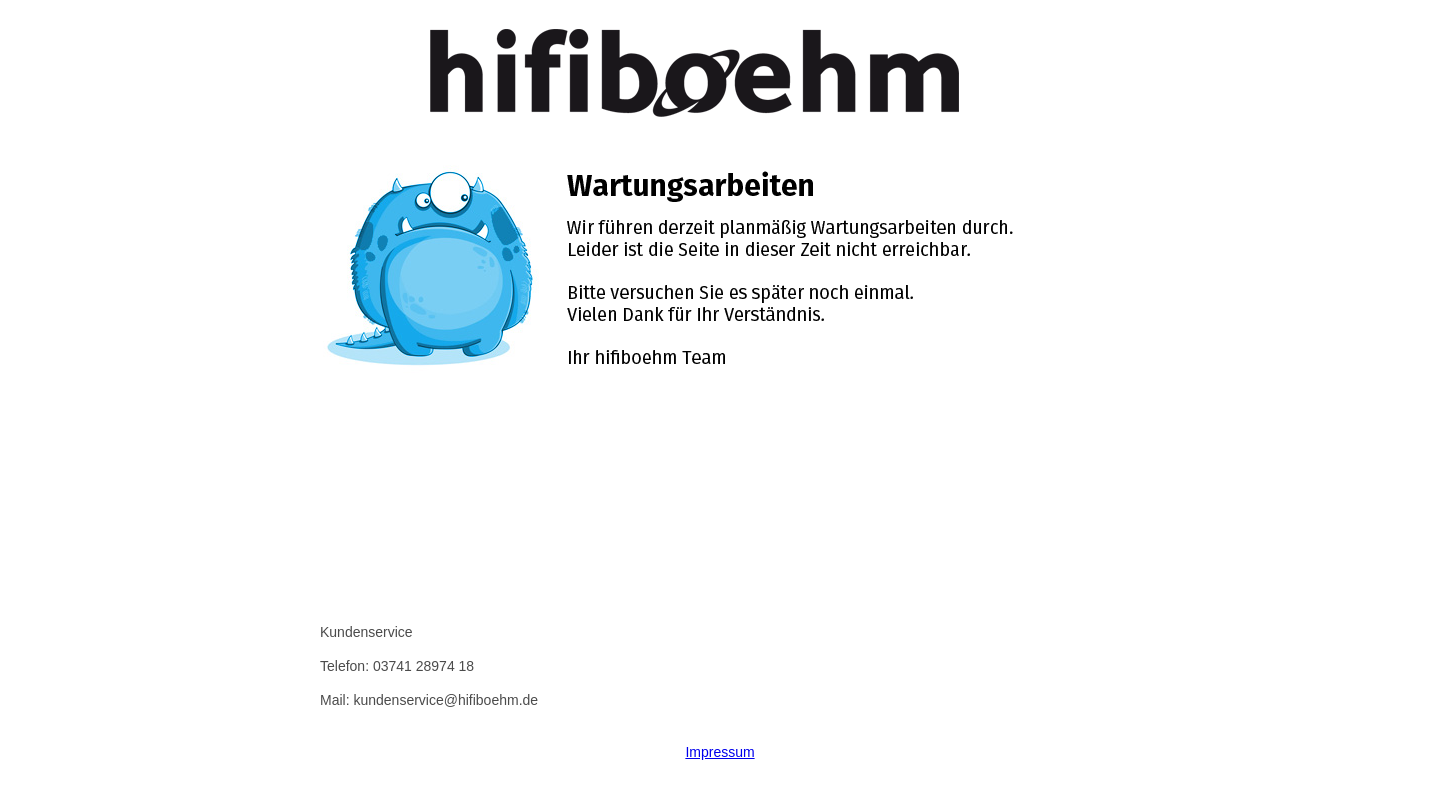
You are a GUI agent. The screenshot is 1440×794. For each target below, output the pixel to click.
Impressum (719, 752)
